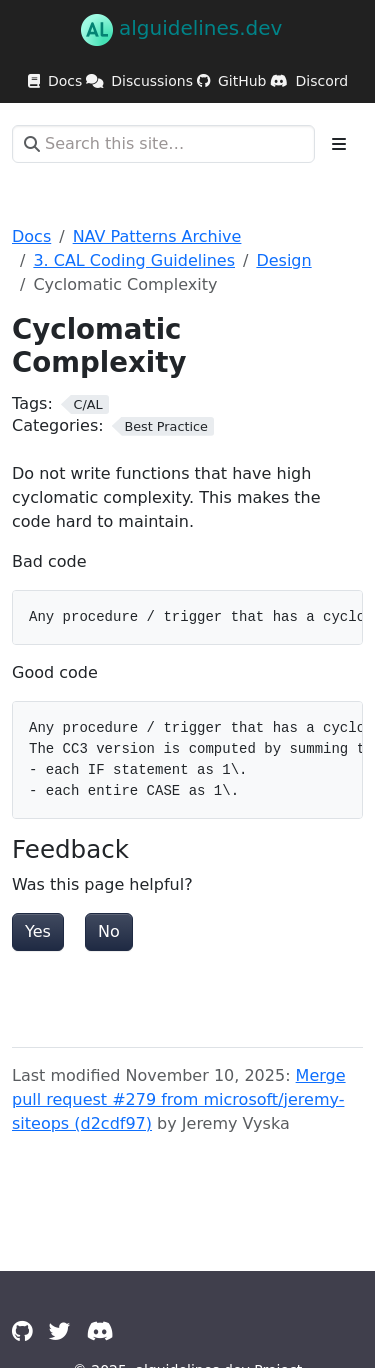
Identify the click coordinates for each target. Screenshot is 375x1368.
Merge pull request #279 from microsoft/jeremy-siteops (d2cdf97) (179, 1099)
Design (283, 260)
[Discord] (100, 1331)
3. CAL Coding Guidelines (134, 260)
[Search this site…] (163, 144)
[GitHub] (22, 1331)
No (109, 931)
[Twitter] (60, 1331)
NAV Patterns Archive (157, 236)
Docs (31, 236)
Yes (38, 931)
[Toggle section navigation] (339, 144)
